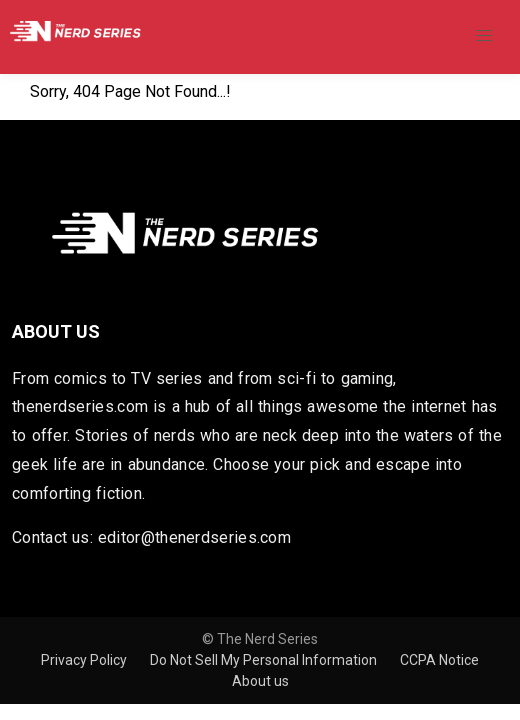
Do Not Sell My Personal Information (265, 660)
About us (260, 681)
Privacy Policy (85, 660)
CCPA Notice (439, 660)
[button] (484, 36)
